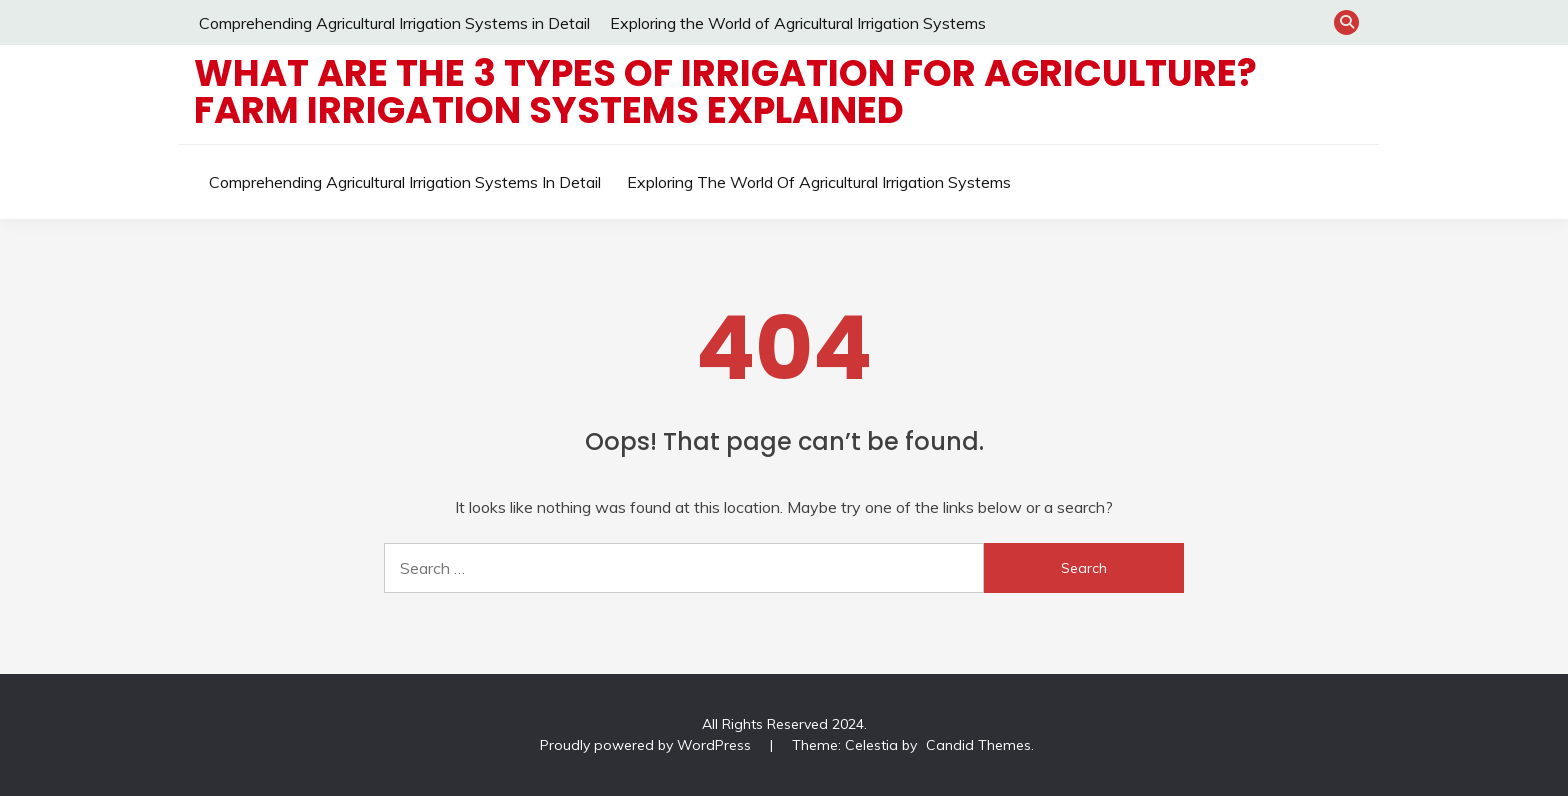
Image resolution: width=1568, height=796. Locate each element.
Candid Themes (978, 745)
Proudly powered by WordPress (647, 745)
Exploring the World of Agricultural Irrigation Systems (798, 23)
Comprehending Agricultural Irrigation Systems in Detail (394, 23)
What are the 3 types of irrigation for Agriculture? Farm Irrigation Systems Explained (725, 91)
